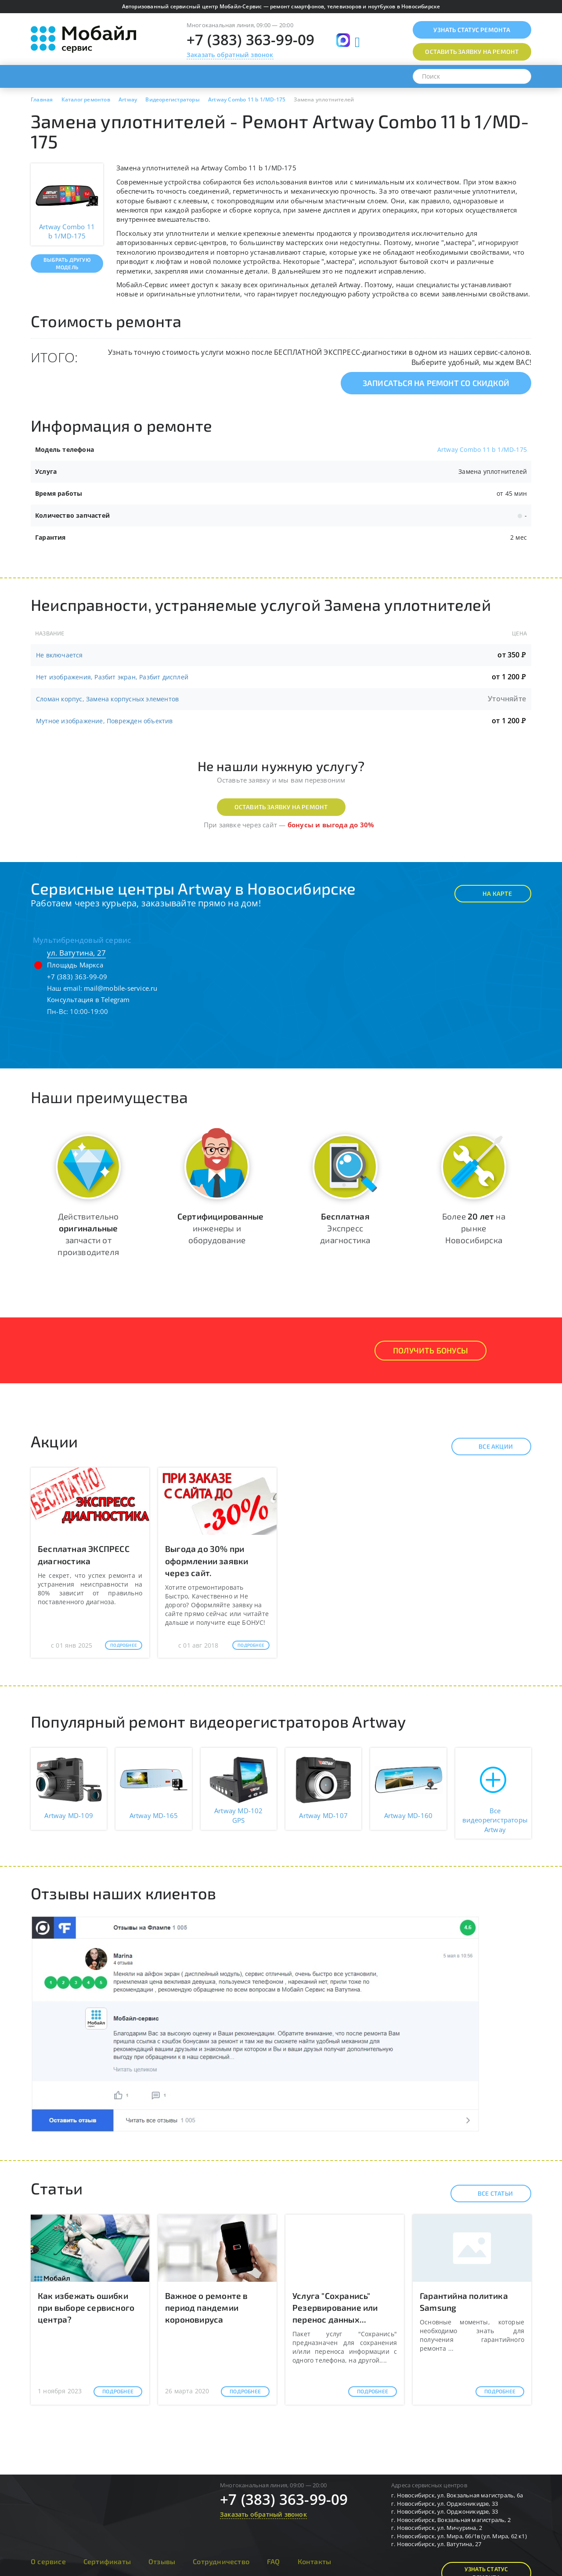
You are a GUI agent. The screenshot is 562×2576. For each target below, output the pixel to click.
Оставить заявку (472, 51)
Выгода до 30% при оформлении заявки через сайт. (206, 1560)
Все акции (488, 1446)
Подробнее (123, 1645)
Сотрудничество (221, 2561)
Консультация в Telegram (88, 999)
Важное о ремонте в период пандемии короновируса (206, 2307)
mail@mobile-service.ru (120, 988)
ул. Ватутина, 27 (76, 953)
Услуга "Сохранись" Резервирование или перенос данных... (335, 2307)
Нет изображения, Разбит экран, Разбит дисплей (112, 677)
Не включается (59, 655)
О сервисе (48, 2561)
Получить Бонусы (430, 1350)
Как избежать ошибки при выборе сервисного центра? (86, 2307)
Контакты (314, 2561)
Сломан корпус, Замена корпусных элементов (107, 699)
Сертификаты (107, 2561)
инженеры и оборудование (220, 1228)
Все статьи (487, 2193)
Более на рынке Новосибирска (473, 1228)
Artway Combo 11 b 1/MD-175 (482, 449)
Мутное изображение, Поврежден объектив (104, 721)
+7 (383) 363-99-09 (251, 40)
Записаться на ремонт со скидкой (436, 383)
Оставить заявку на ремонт (281, 807)
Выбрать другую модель (66, 263)
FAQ (273, 2561)
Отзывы (161, 2561)
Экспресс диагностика (345, 1228)
